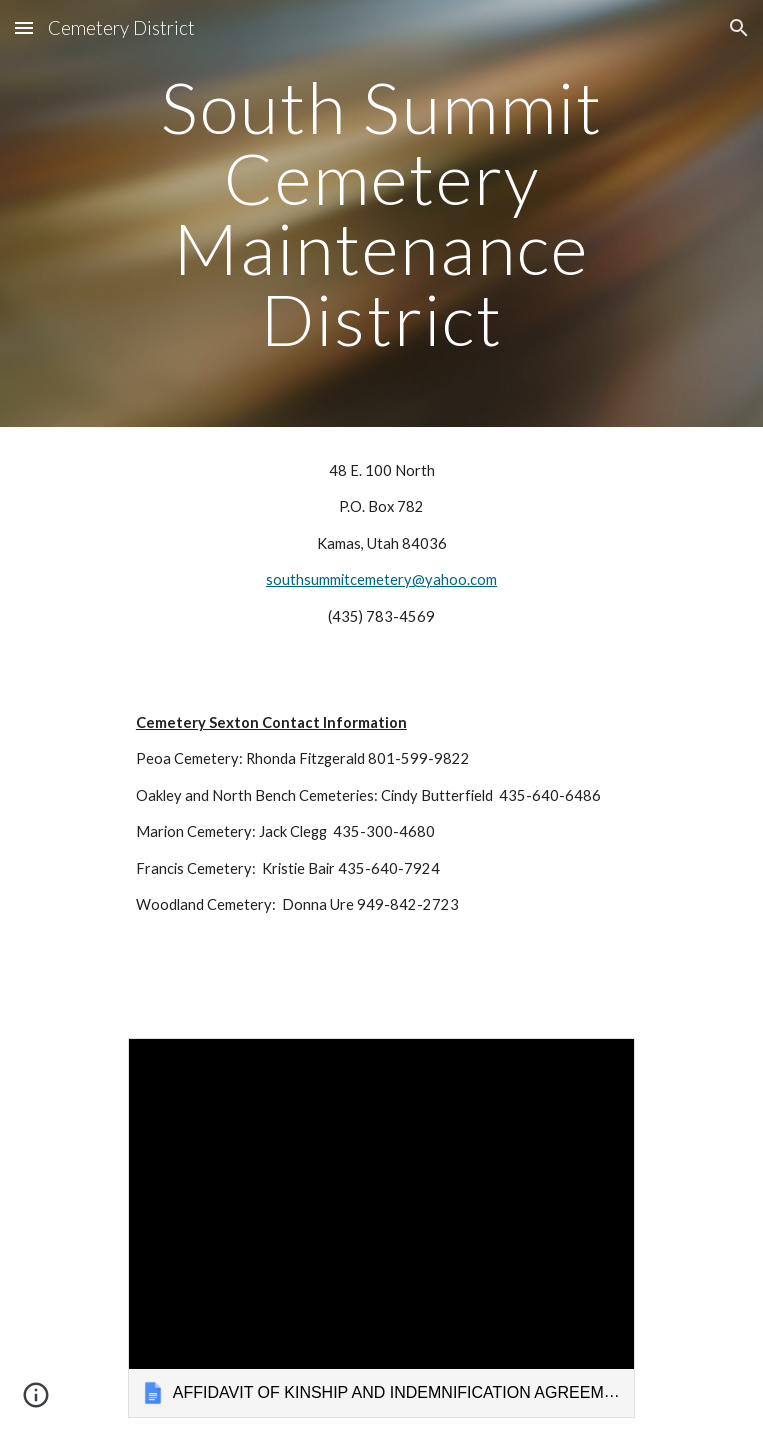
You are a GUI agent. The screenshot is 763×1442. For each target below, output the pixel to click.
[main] (381, 213)
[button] (24, 27)
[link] (381, 1228)
